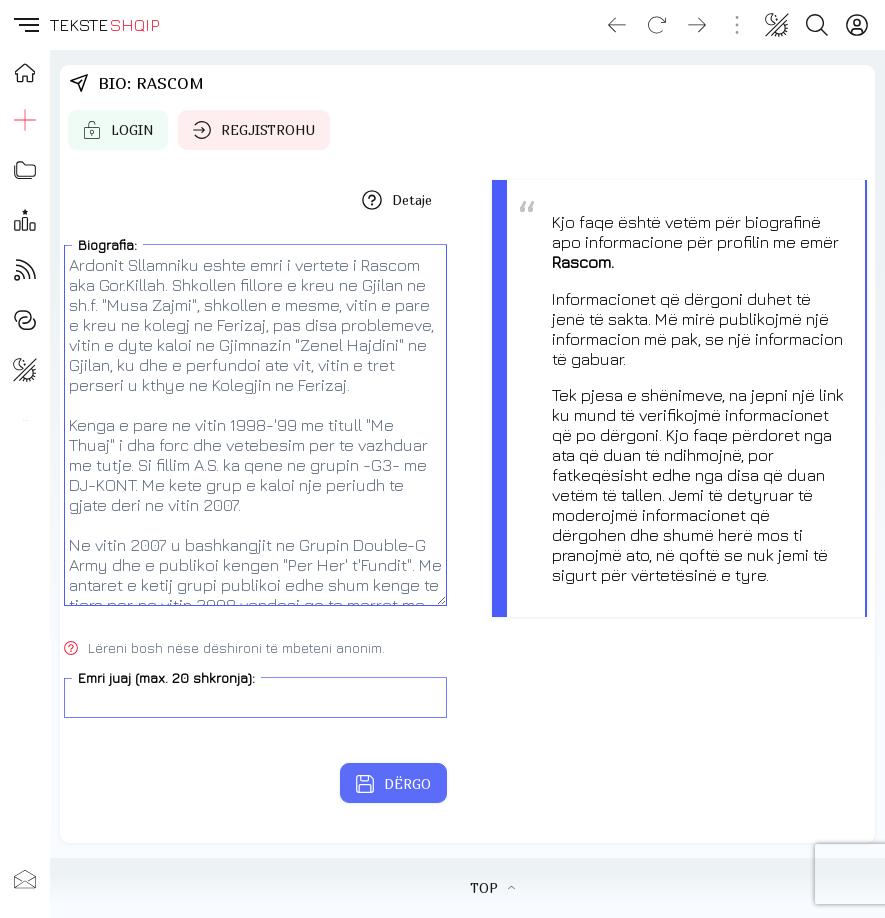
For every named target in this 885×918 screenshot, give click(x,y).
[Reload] (657, 25)
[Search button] (817, 25)
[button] (25, 25)
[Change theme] (777, 25)
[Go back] (617, 25)
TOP (492, 888)
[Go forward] (697, 25)
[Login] (857, 25)
